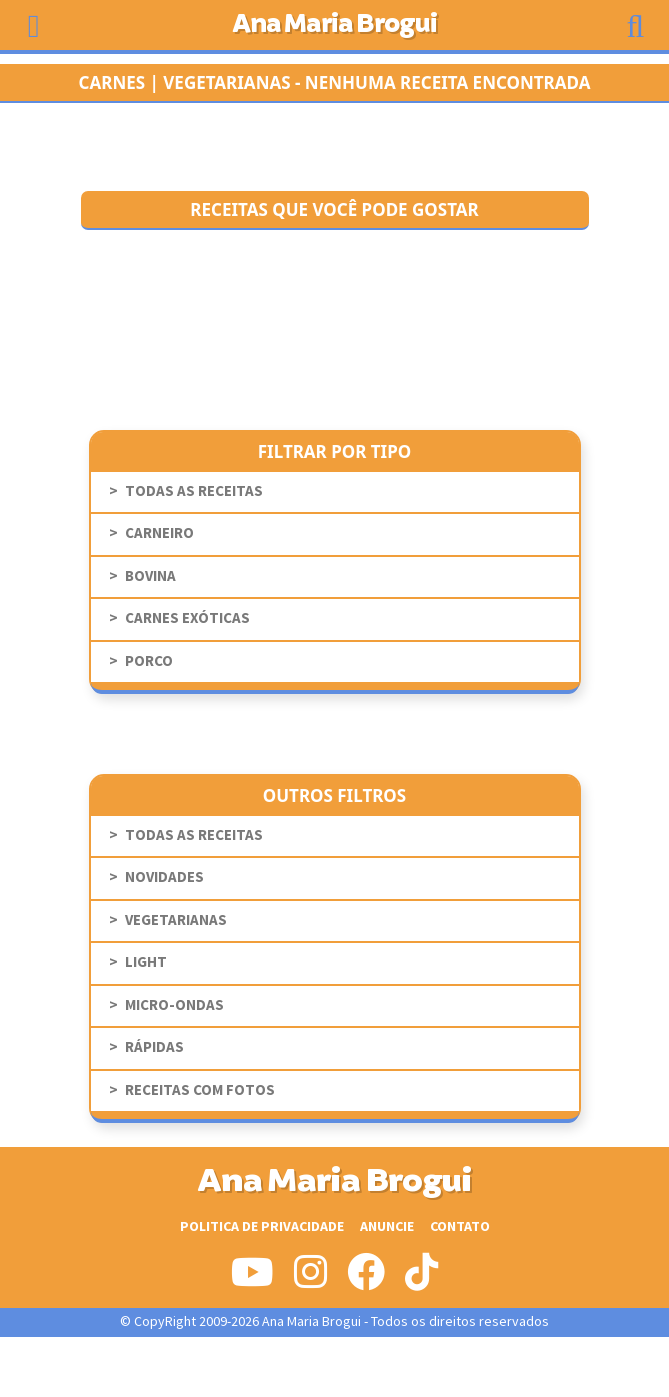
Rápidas (154, 1047)
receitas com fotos (200, 1090)
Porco (149, 661)
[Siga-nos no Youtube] (252, 1280)
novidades (164, 877)
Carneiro (159, 533)
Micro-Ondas (174, 1005)
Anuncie (387, 1226)
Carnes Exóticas (187, 618)
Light (146, 962)
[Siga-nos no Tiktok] (421, 1280)
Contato (460, 1226)
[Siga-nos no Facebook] (366, 1280)
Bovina (150, 576)
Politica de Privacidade (262, 1226)
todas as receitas (194, 491)
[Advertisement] (335, 1367)
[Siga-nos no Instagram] (310, 1280)
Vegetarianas (176, 920)
